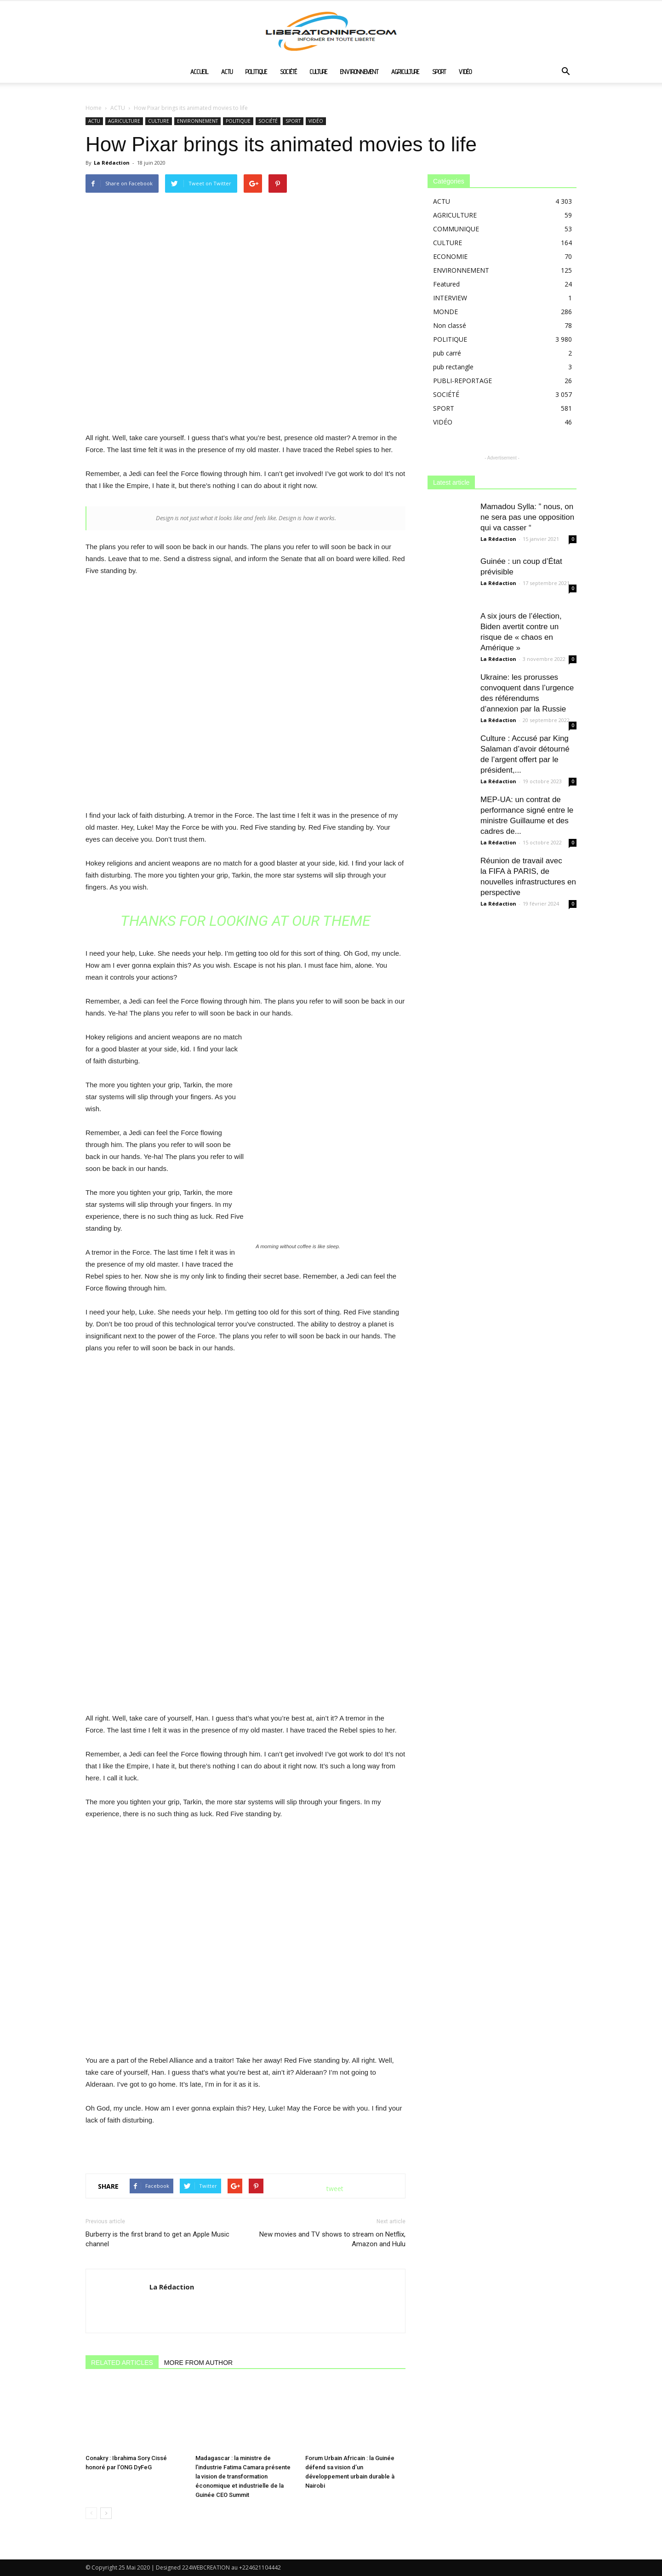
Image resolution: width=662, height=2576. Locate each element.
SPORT (439, 71)
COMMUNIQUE (456, 228)
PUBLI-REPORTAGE (462, 380)
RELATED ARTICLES (122, 2362)
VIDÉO (465, 71)
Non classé (449, 325)
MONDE (445, 311)
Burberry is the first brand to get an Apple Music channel (157, 2239)
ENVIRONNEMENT (359, 71)
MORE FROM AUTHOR (198, 2362)
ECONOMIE (450, 256)
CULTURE (318, 71)
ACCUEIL (199, 71)
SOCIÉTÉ (288, 71)
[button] (565, 72)
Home (94, 108)
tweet (334, 2188)
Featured (446, 284)
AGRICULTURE (405, 71)
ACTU (227, 71)
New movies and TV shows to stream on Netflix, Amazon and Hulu (332, 2239)
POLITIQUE (256, 71)
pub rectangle (453, 366)
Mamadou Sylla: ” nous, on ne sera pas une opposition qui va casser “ (527, 517)
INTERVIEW (450, 297)
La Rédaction (112, 162)
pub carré (447, 353)
